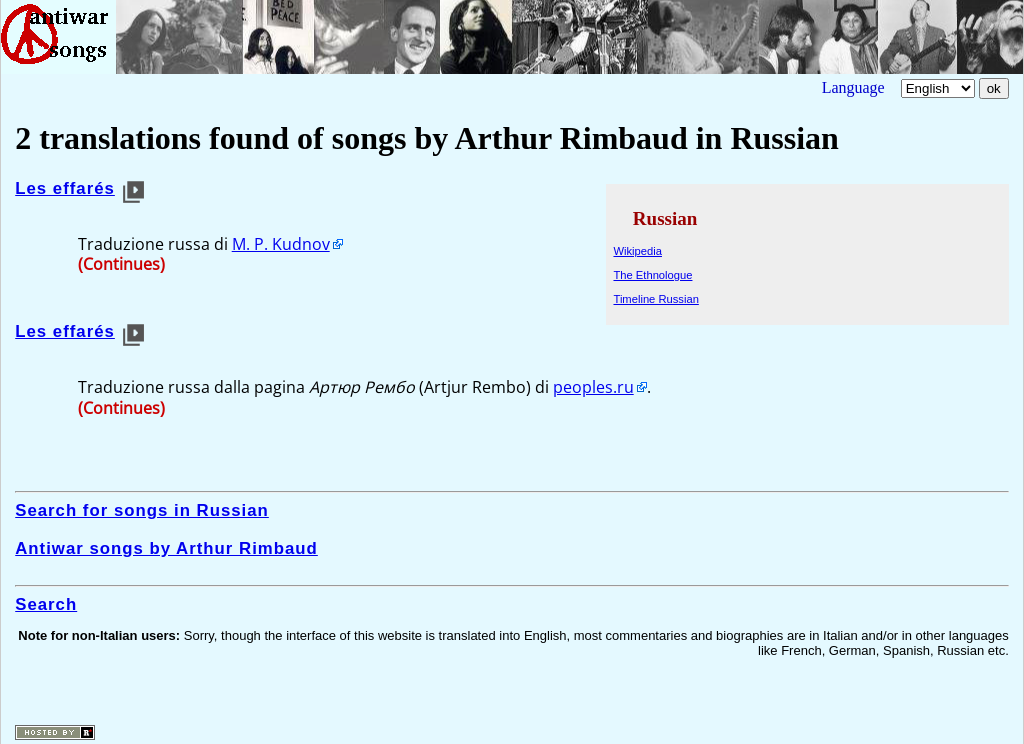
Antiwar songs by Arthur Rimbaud (166, 548)
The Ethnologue (652, 275)
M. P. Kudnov (281, 244)
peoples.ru (593, 387)
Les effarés (65, 188)
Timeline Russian (655, 299)
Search (46, 604)
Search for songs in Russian (142, 510)
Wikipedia (637, 251)
